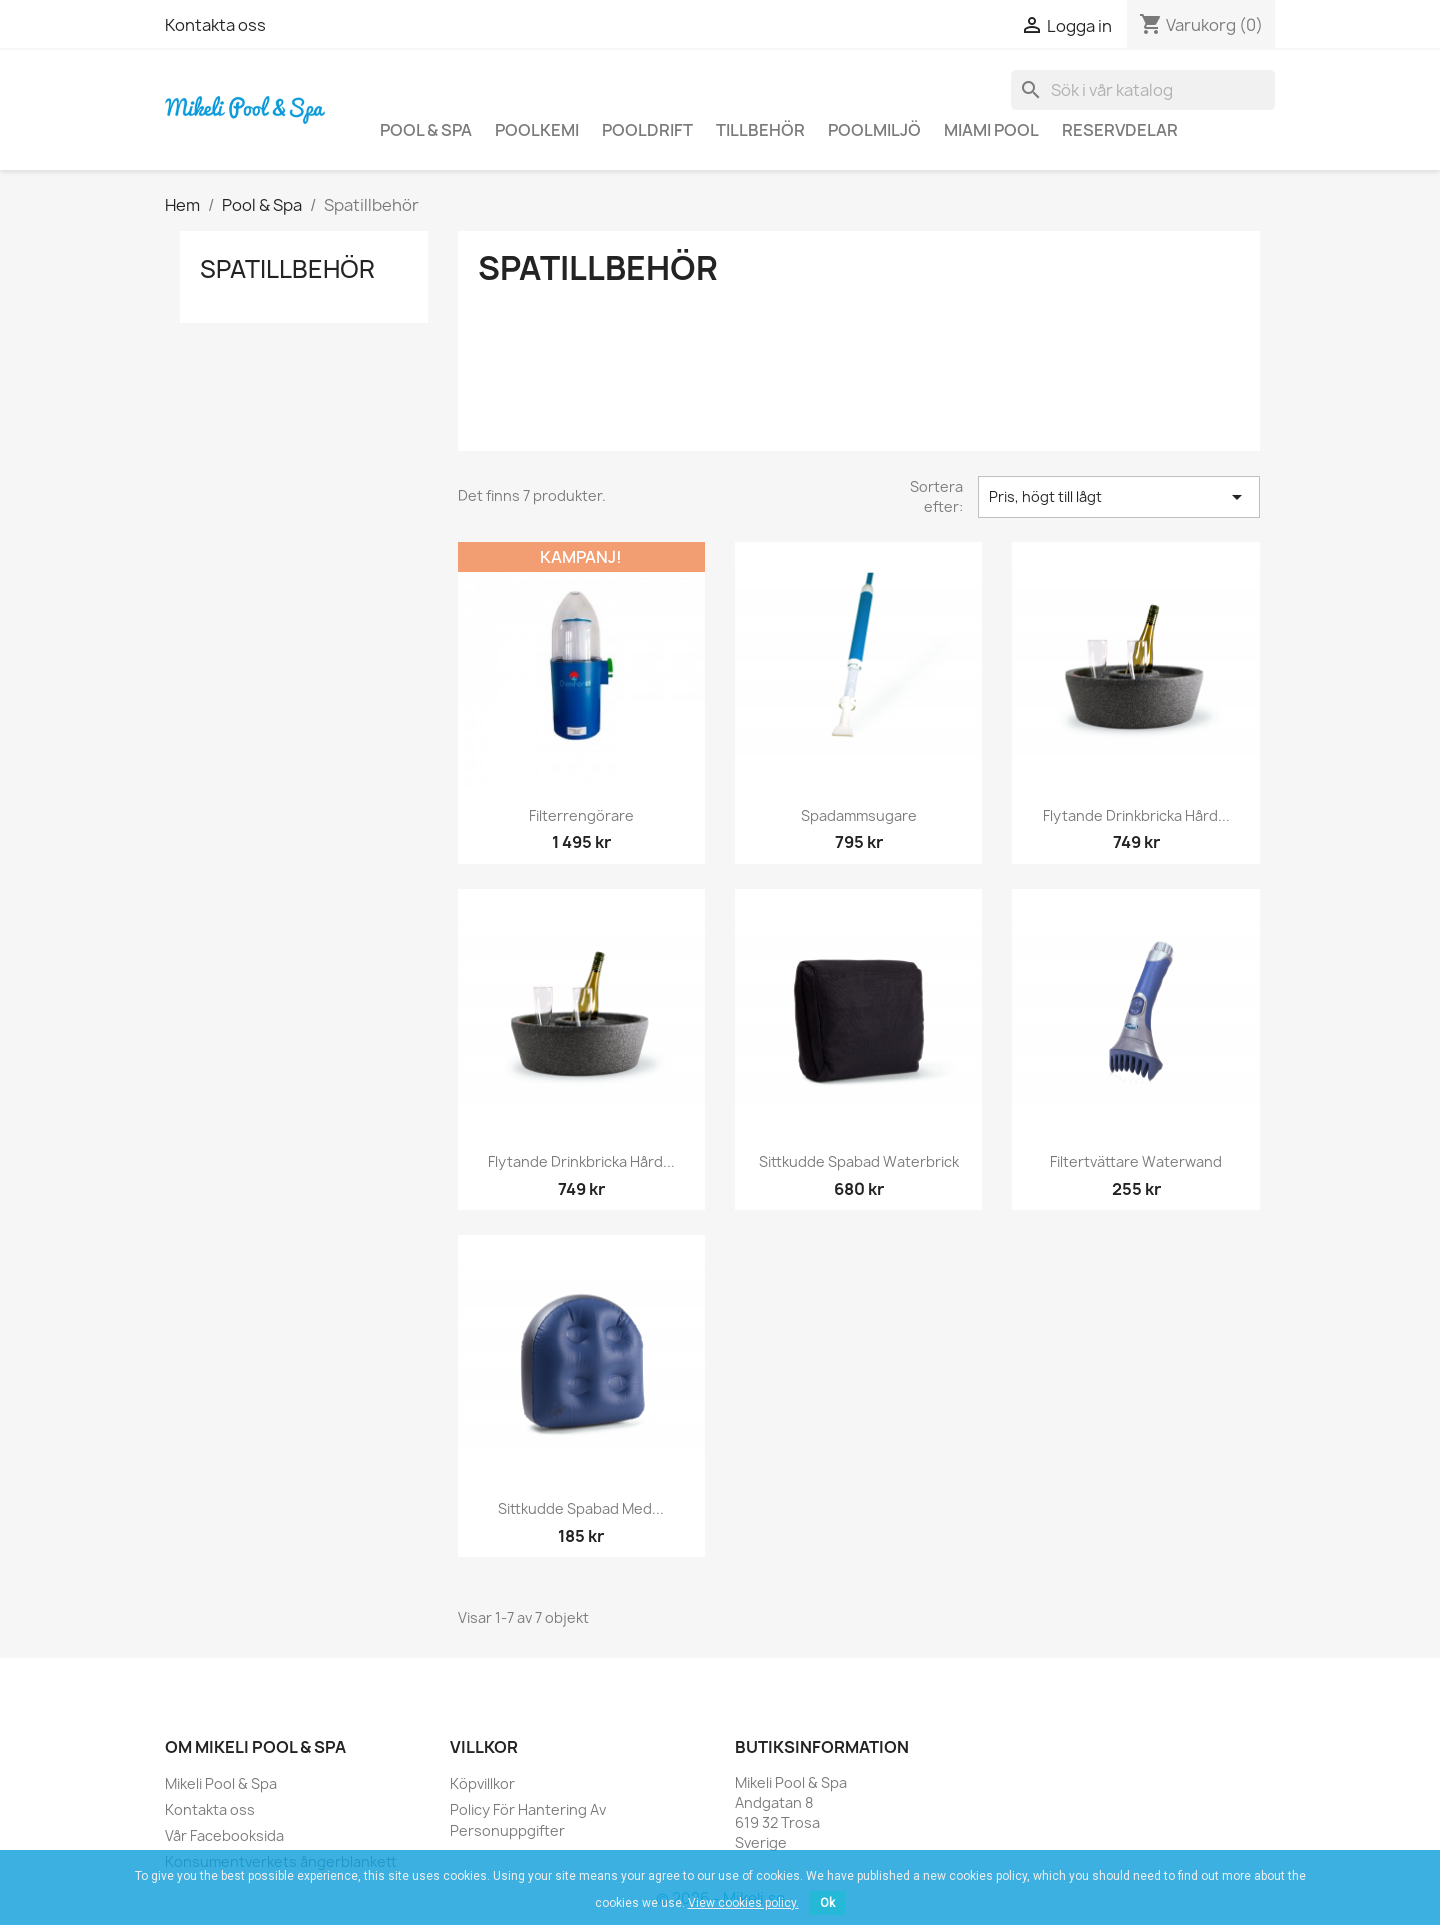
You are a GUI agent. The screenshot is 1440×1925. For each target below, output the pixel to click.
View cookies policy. (743, 1903)
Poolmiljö (874, 130)
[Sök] (1143, 90)
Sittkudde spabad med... (581, 1508)
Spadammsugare (859, 815)
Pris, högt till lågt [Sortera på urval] (1119, 497)
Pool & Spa (426, 130)
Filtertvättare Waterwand (1136, 1161)
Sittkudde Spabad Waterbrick (859, 1161)
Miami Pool (991, 130)
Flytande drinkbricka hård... (1136, 815)
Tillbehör (760, 130)
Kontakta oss (215, 25)
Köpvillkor (482, 1783)
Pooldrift (647, 130)
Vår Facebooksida (224, 1835)
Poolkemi (537, 130)
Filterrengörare (581, 815)
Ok (827, 1903)
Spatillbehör (287, 269)
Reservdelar (1120, 130)
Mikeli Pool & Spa (221, 1783)
